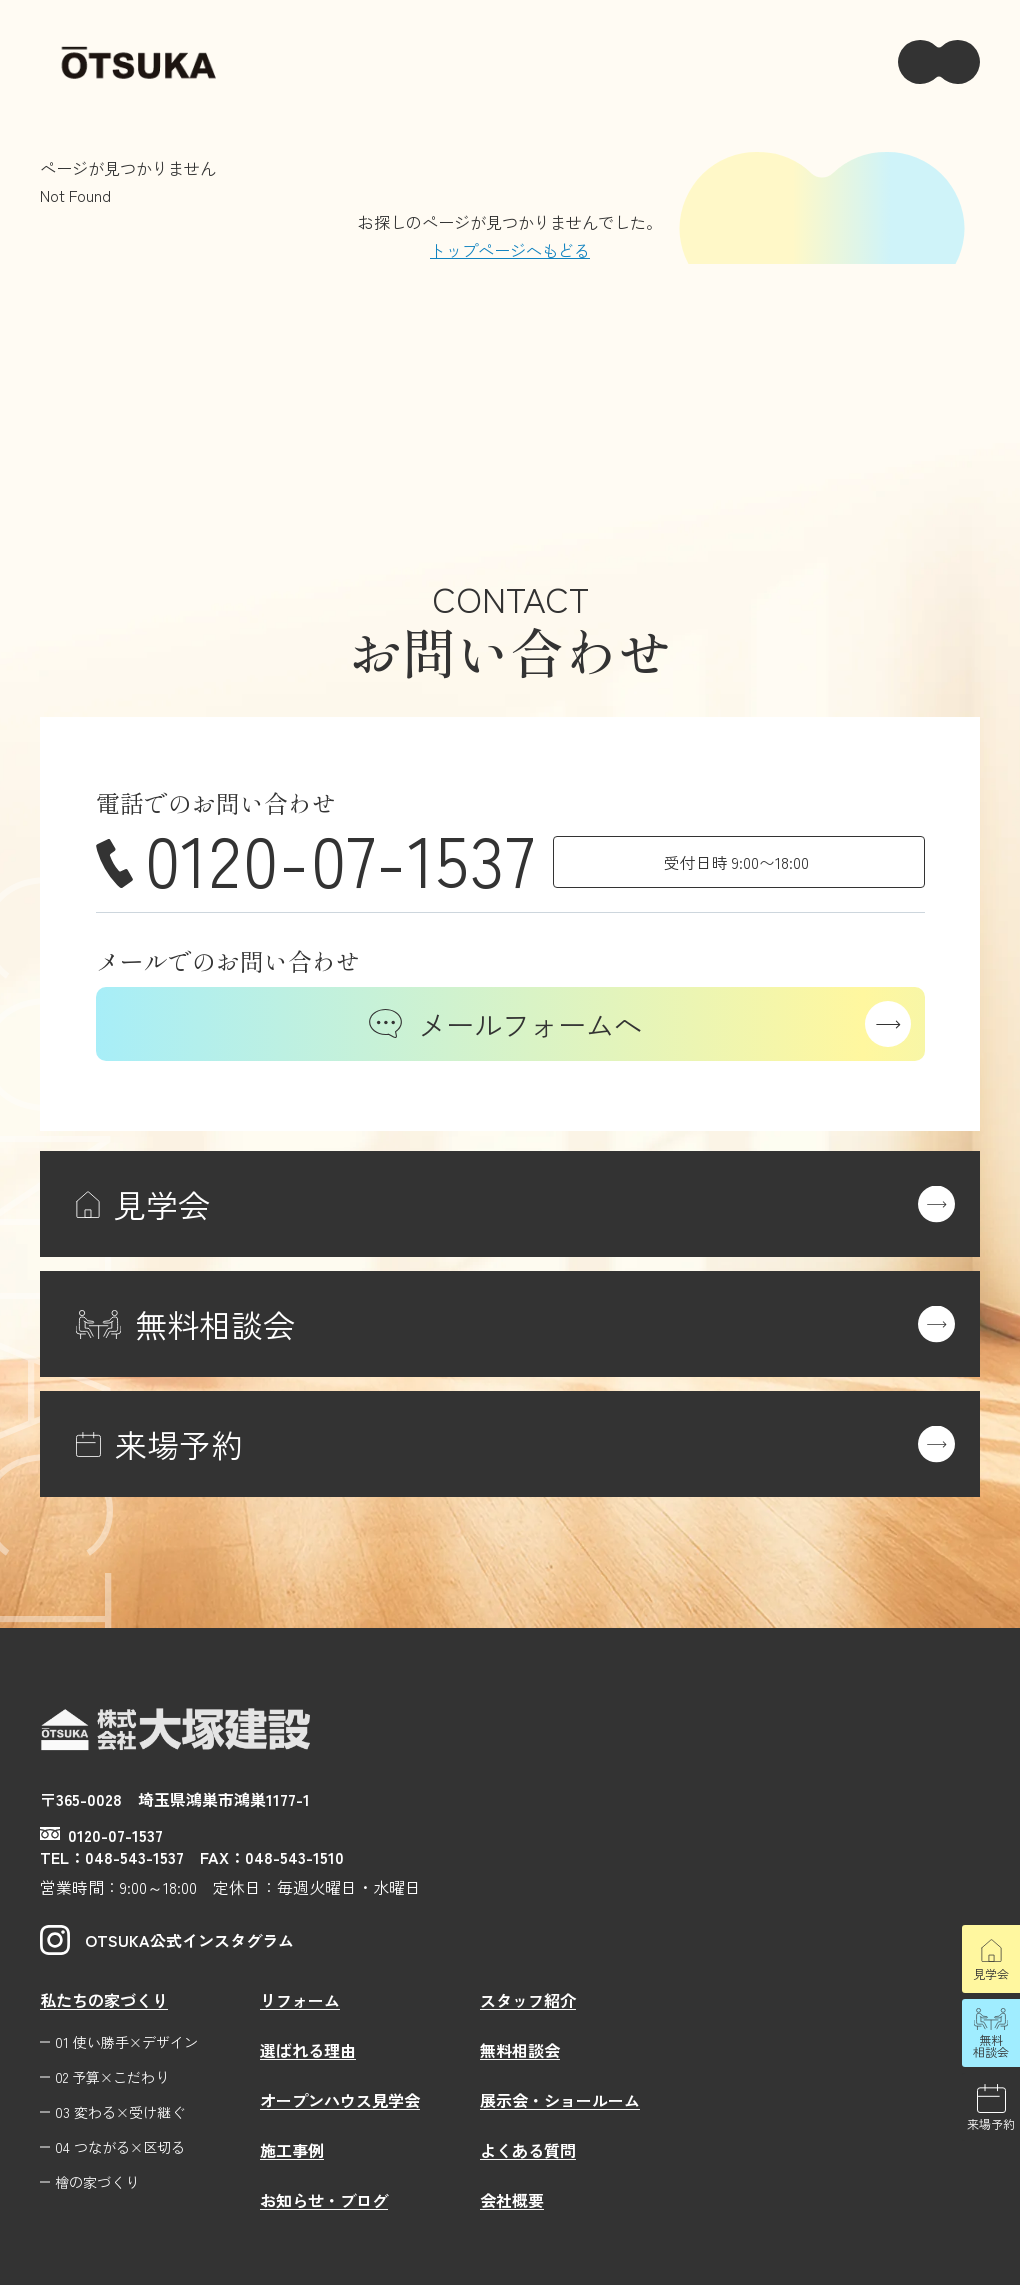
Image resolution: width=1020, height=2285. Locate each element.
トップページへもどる (510, 250)
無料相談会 (991, 2045)
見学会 (991, 1973)
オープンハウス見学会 (340, 2100)
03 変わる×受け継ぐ (120, 2112)
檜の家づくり (97, 2182)
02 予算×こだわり (112, 2077)
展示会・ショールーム (560, 2100)
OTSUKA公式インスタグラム (167, 1940)
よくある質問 (528, 2150)
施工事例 (292, 2150)
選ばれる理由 (308, 2050)
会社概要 (512, 2200)
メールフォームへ (505, 1024)
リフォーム (300, 2000)
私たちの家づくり (104, 2000)
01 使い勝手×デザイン (126, 2042)
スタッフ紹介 (528, 2000)
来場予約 (991, 2123)
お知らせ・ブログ (324, 2200)
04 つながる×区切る (120, 2147)
